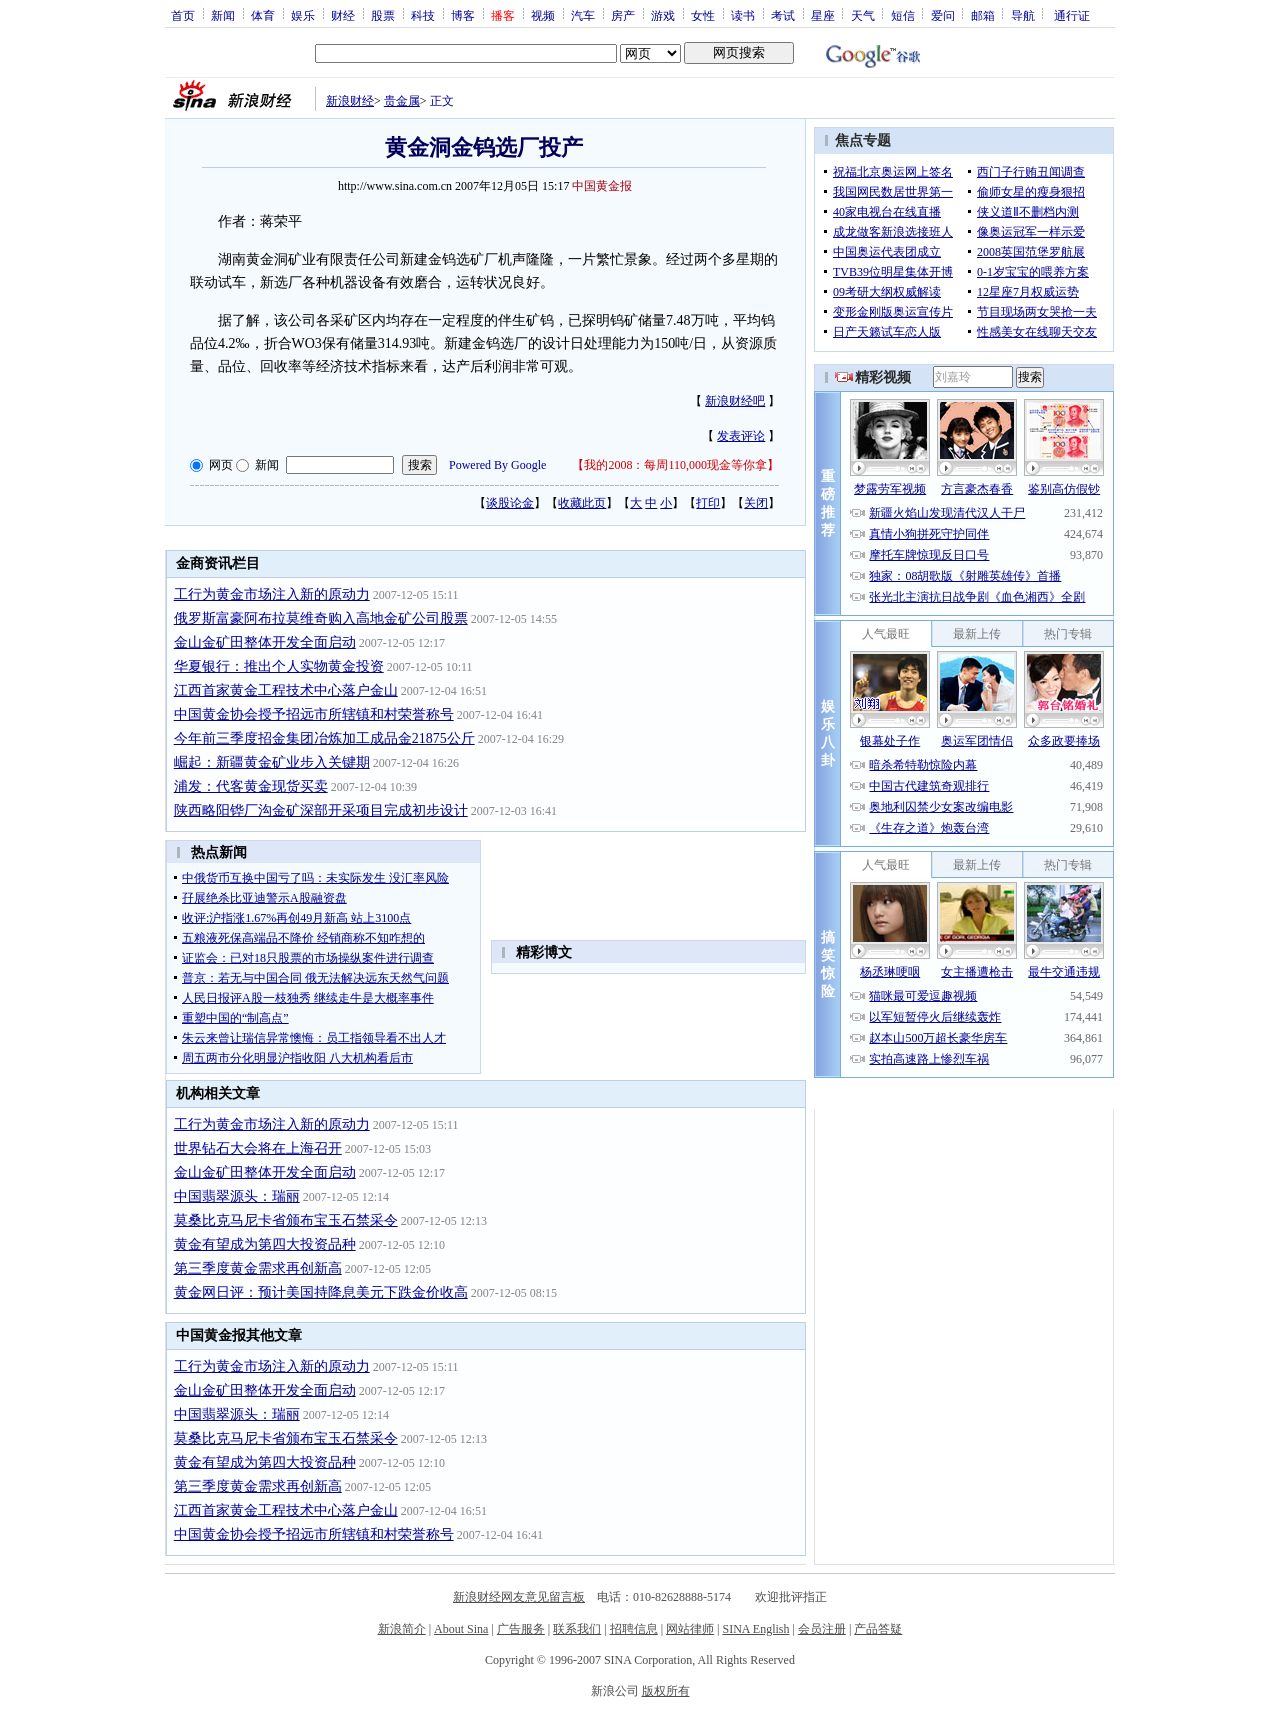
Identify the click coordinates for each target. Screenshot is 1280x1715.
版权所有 (666, 1691)
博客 (463, 15)
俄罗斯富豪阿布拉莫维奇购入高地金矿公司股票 (321, 618)
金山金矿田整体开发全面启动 (265, 642)
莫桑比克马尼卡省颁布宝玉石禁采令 (286, 1220)
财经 (343, 15)
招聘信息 (634, 1629)
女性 (703, 15)
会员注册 (822, 1629)
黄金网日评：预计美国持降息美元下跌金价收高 (321, 1292)
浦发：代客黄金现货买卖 (251, 786)
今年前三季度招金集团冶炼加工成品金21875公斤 (324, 738)
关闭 (756, 503)
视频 (543, 15)
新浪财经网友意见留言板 (519, 1597)
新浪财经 (350, 101)
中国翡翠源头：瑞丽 (237, 1196)
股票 (383, 15)
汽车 (583, 15)
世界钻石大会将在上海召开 (258, 1148)
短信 (903, 15)
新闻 (223, 15)
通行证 (1072, 15)
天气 (863, 15)
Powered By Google (497, 465)
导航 (1023, 15)
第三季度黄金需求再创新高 (258, 1268)
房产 (623, 15)
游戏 (663, 15)
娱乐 (303, 15)
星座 (823, 15)
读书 (743, 15)
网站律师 (690, 1629)
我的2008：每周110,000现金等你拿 (675, 465)
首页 (183, 15)
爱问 (943, 15)
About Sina (461, 1629)
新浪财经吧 (735, 401)
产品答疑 (878, 1629)
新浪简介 (402, 1629)
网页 (221, 465)
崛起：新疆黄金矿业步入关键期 (272, 762)
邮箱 (983, 15)
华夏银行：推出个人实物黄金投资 (279, 666)
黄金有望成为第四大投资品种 (265, 1244)
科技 (423, 15)
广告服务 (521, 1629)
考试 (783, 15)
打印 (708, 503)
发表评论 (741, 436)
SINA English (755, 1629)
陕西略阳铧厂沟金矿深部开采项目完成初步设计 (321, 810)
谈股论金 (510, 503)
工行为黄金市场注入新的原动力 (272, 594)
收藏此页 (582, 503)
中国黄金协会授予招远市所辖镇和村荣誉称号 (314, 714)
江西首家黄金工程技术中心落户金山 (286, 690)
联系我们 (577, 1629)
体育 (263, 15)
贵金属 (402, 101)
